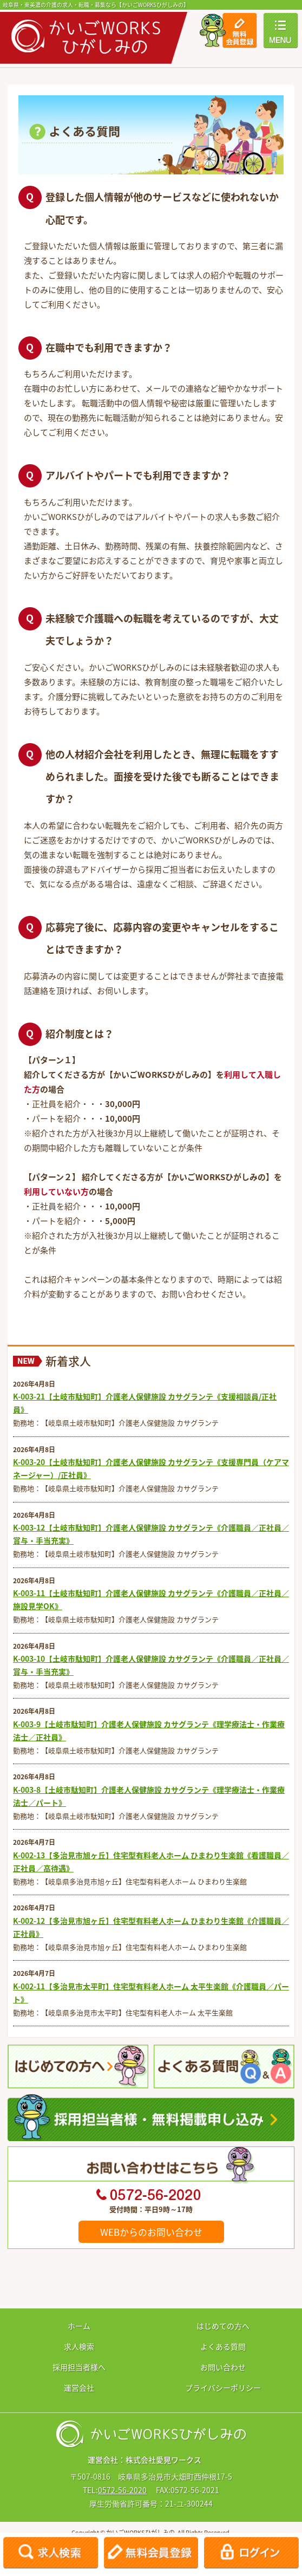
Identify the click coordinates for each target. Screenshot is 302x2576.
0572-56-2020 (122, 2489)
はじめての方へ (223, 2325)
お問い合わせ (223, 2367)
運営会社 (79, 2387)
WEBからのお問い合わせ (151, 2232)
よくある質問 (223, 2346)
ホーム (79, 2325)
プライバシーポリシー (223, 2387)
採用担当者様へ (79, 2367)
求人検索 (79, 2346)
